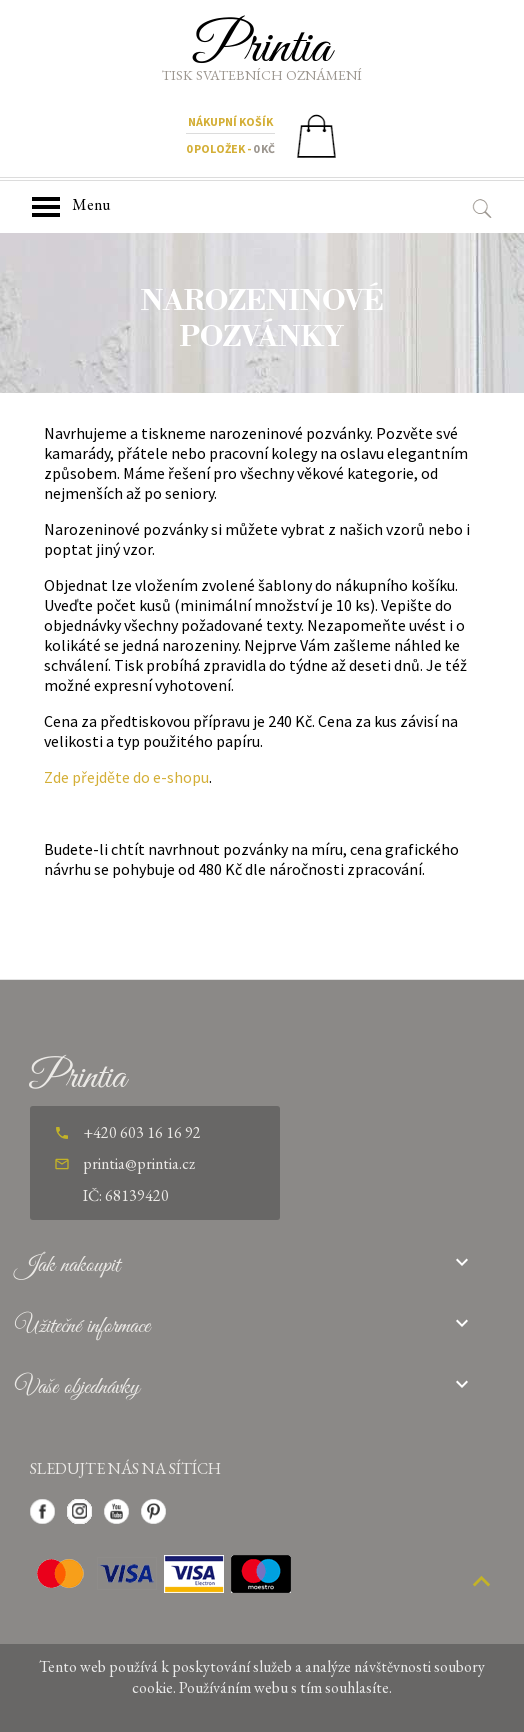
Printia (262, 48)
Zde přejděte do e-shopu (126, 777)
